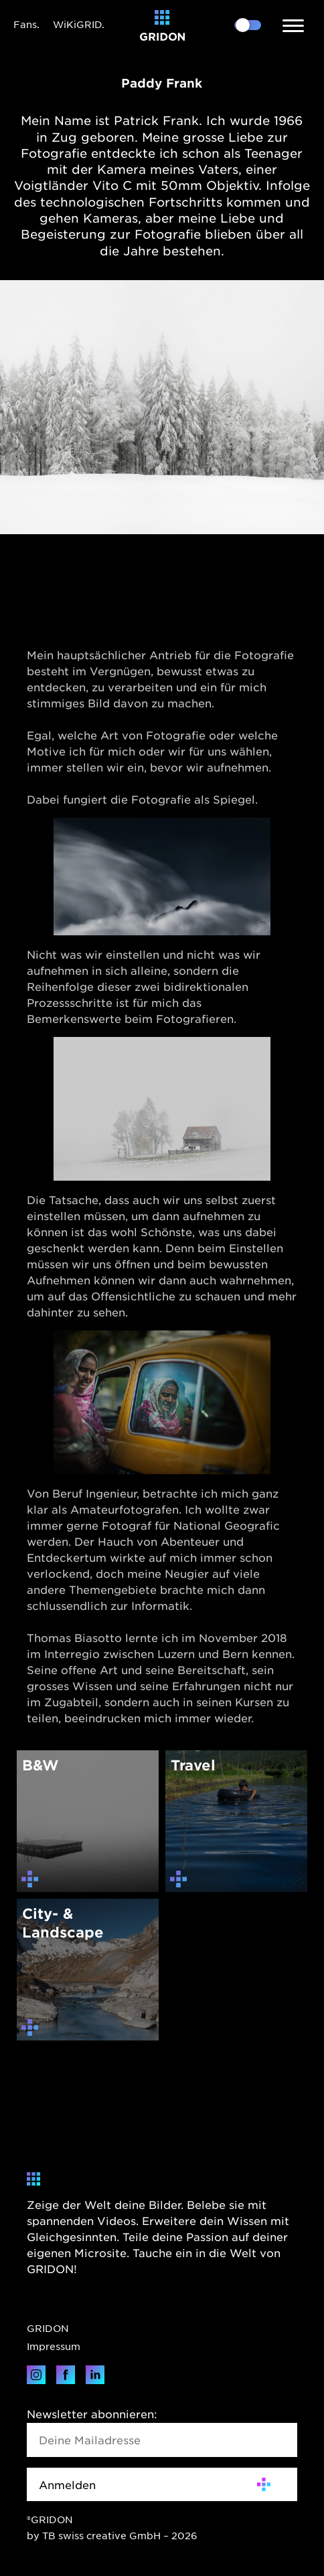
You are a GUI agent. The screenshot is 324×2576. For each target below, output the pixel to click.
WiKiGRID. (78, 24)
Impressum (53, 2346)
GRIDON (48, 2328)
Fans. (26, 24)
